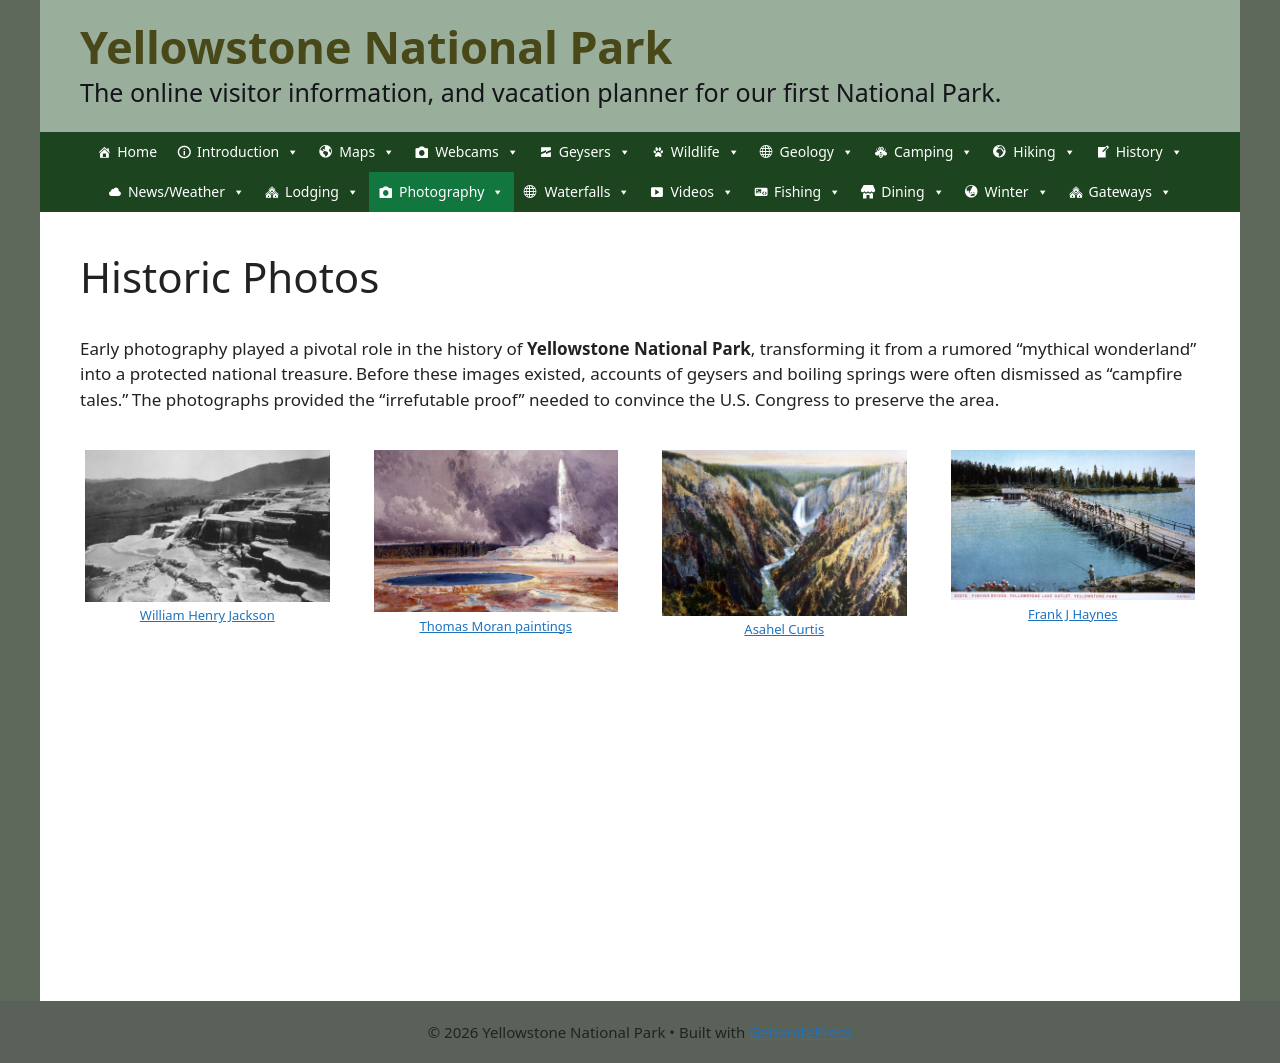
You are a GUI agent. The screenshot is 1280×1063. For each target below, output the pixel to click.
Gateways (1130, 192)
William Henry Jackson (207, 615)
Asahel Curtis (784, 629)
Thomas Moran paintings (495, 626)
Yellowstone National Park (376, 46)
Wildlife (705, 152)
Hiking (1044, 152)
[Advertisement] (640, 861)
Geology (817, 152)
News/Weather (186, 192)
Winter (1017, 192)
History (1149, 152)
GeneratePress (800, 1032)
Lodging (322, 192)
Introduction (248, 152)
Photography (451, 192)
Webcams (477, 152)
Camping (933, 152)
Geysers (595, 152)
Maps (367, 152)
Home (137, 151)
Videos (702, 192)
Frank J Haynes (1073, 614)
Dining (912, 192)
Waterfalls (587, 192)
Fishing (807, 192)
